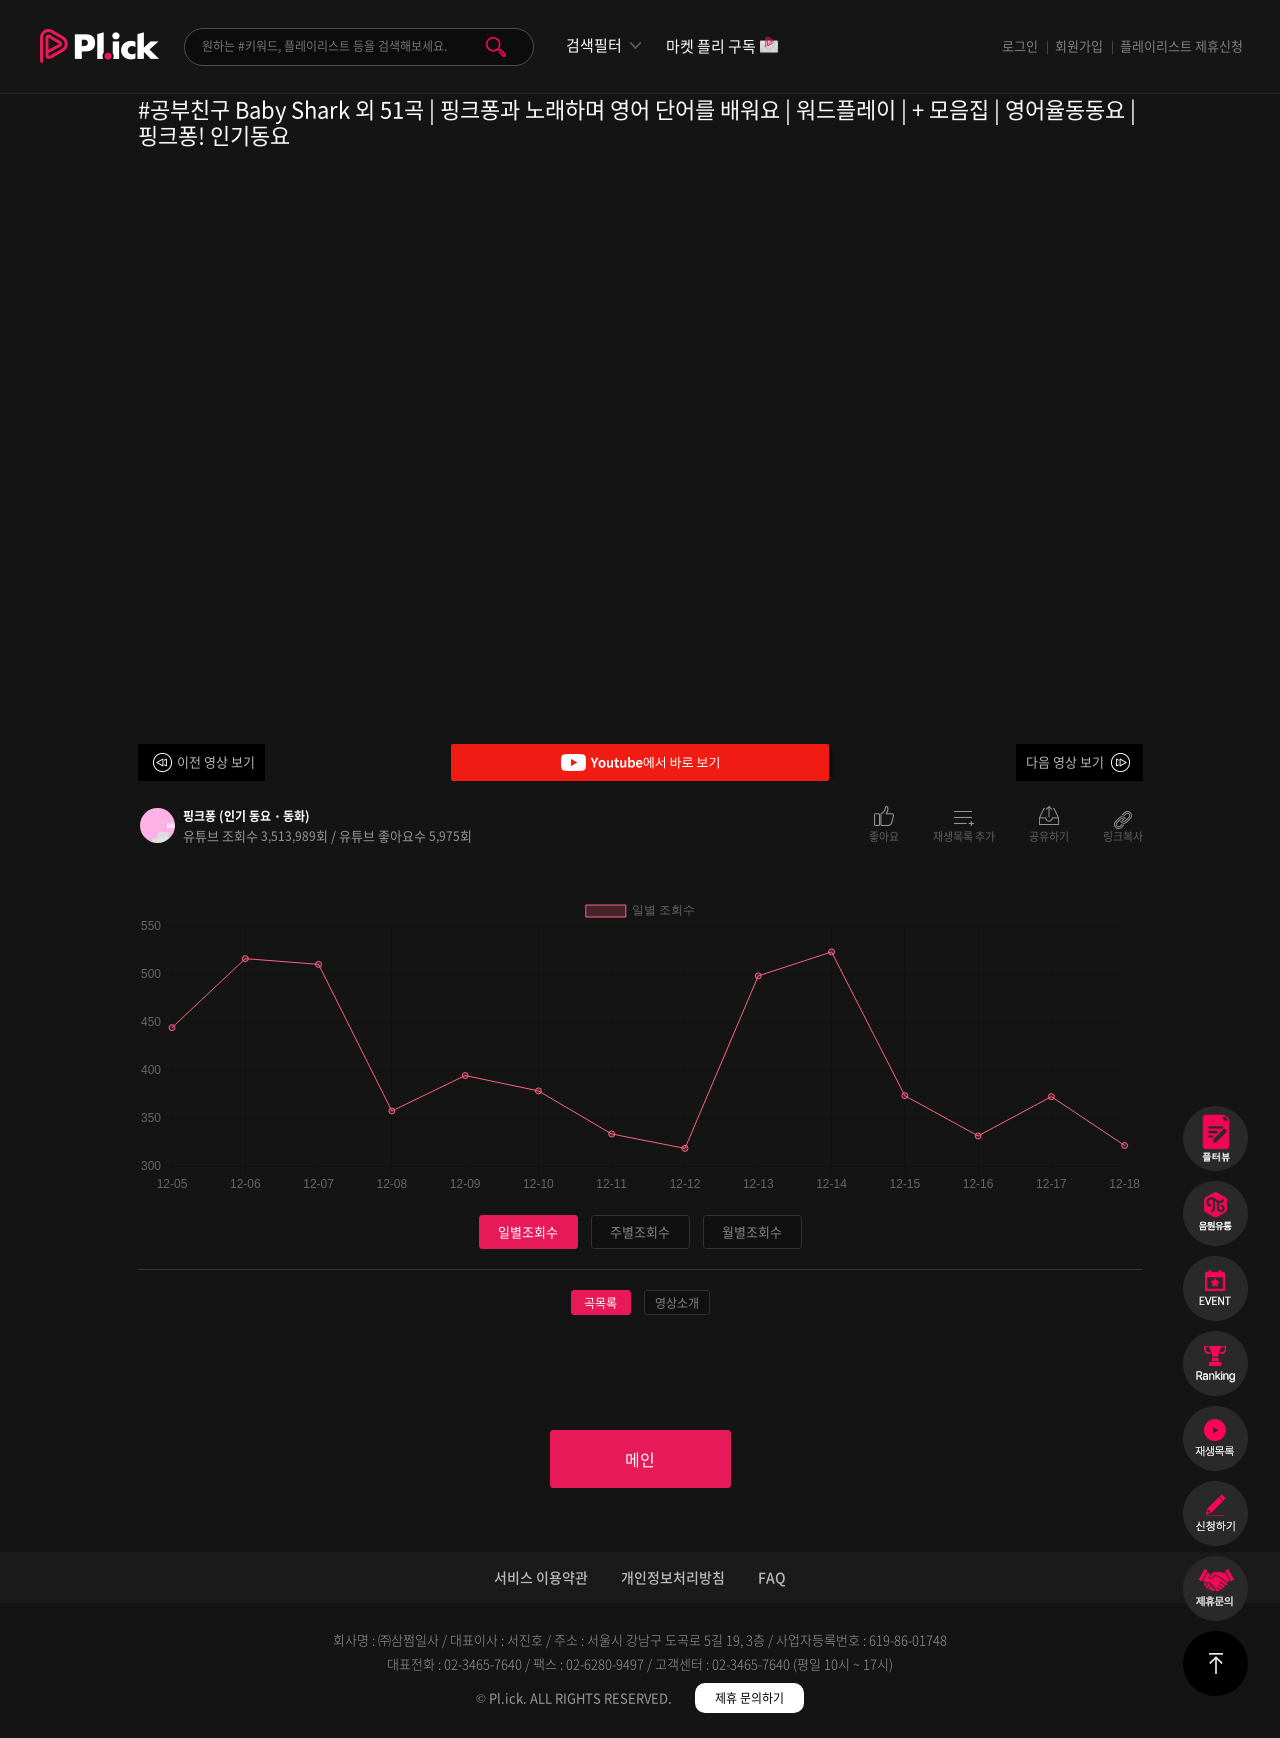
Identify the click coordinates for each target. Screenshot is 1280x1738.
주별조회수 (640, 1231)
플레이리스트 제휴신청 (1181, 45)
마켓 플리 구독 (722, 47)
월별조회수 (752, 1231)
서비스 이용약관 (541, 1577)
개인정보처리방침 (673, 1577)
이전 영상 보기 (216, 761)
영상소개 (677, 1303)
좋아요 (884, 835)
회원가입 (1079, 45)
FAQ (772, 1577)
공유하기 (1049, 835)
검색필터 (594, 45)
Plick (99, 61)
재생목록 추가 (964, 835)
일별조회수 (528, 1231)
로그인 (1020, 45)
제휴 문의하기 (749, 1698)
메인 (640, 1459)
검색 (496, 47)
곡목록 (600, 1303)
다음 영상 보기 (1065, 761)
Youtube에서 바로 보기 (640, 762)
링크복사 (1123, 835)
